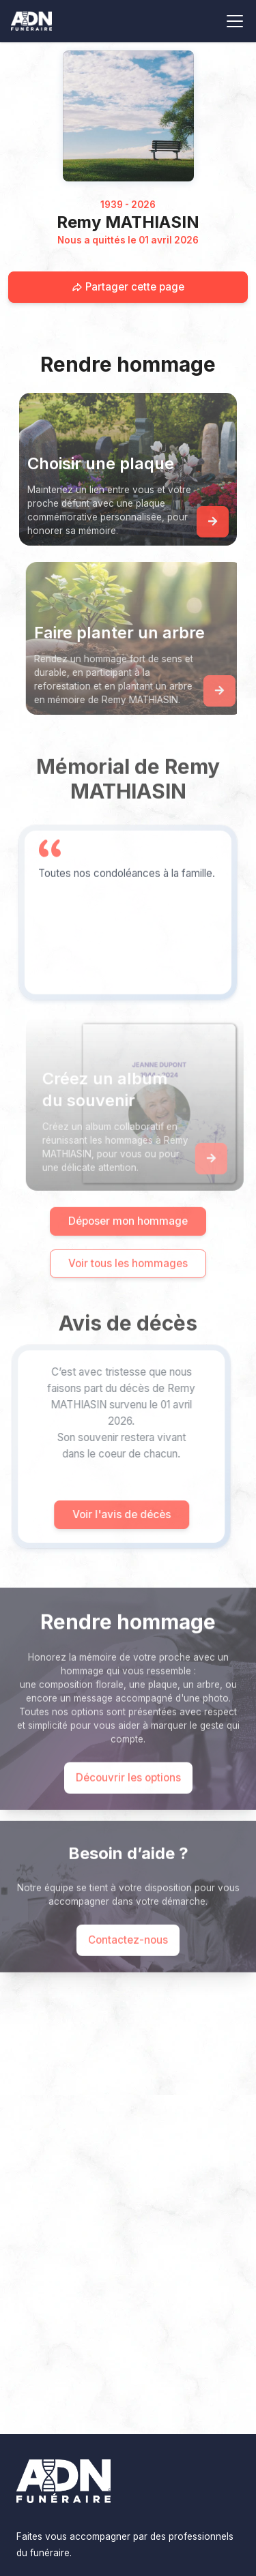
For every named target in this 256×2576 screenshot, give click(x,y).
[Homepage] (128, 115)
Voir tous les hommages (128, 1277)
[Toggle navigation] (235, 21)
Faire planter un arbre (133, 632)
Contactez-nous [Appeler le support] (128, 1954)
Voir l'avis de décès (106, 1514)
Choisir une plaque (100, 463)
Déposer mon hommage (128, 1235)
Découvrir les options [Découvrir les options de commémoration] (128, 1792)
